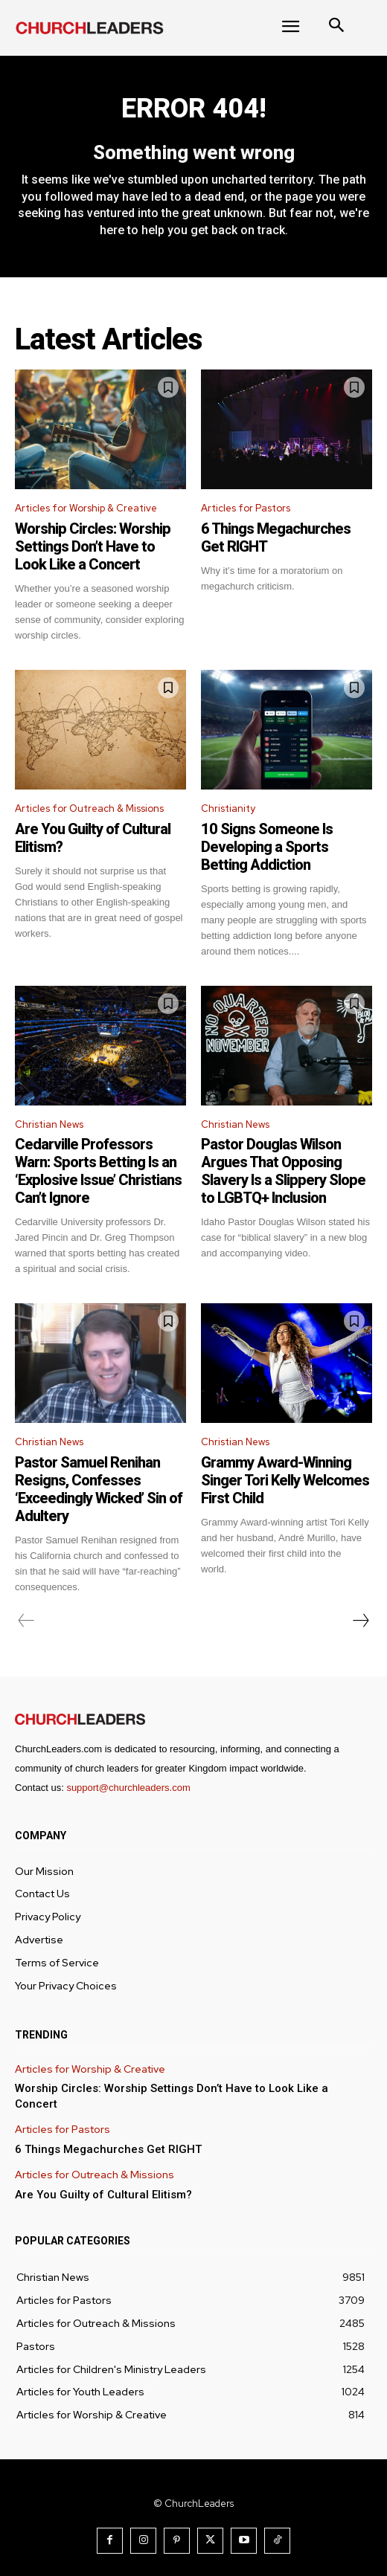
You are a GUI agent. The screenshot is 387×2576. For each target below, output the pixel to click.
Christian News (49, 1124)
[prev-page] (26, 1621)
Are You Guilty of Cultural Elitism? (103, 2194)
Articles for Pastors (245, 508)
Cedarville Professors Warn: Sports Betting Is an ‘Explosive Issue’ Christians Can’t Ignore (98, 1171)
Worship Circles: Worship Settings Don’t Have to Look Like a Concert (92, 546)
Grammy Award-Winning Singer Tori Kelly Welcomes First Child (285, 1480)
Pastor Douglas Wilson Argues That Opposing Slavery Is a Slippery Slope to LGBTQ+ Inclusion (283, 1171)
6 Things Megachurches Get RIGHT (108, 2149)
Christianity (228, 808)
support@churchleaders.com (128, 1787)
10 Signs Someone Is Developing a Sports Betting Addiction (267, 847)
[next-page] (360, 1621)
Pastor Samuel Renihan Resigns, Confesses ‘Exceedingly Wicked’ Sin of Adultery (98, 1489)
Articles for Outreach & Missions (89, 808)
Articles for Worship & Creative (86, 508)
